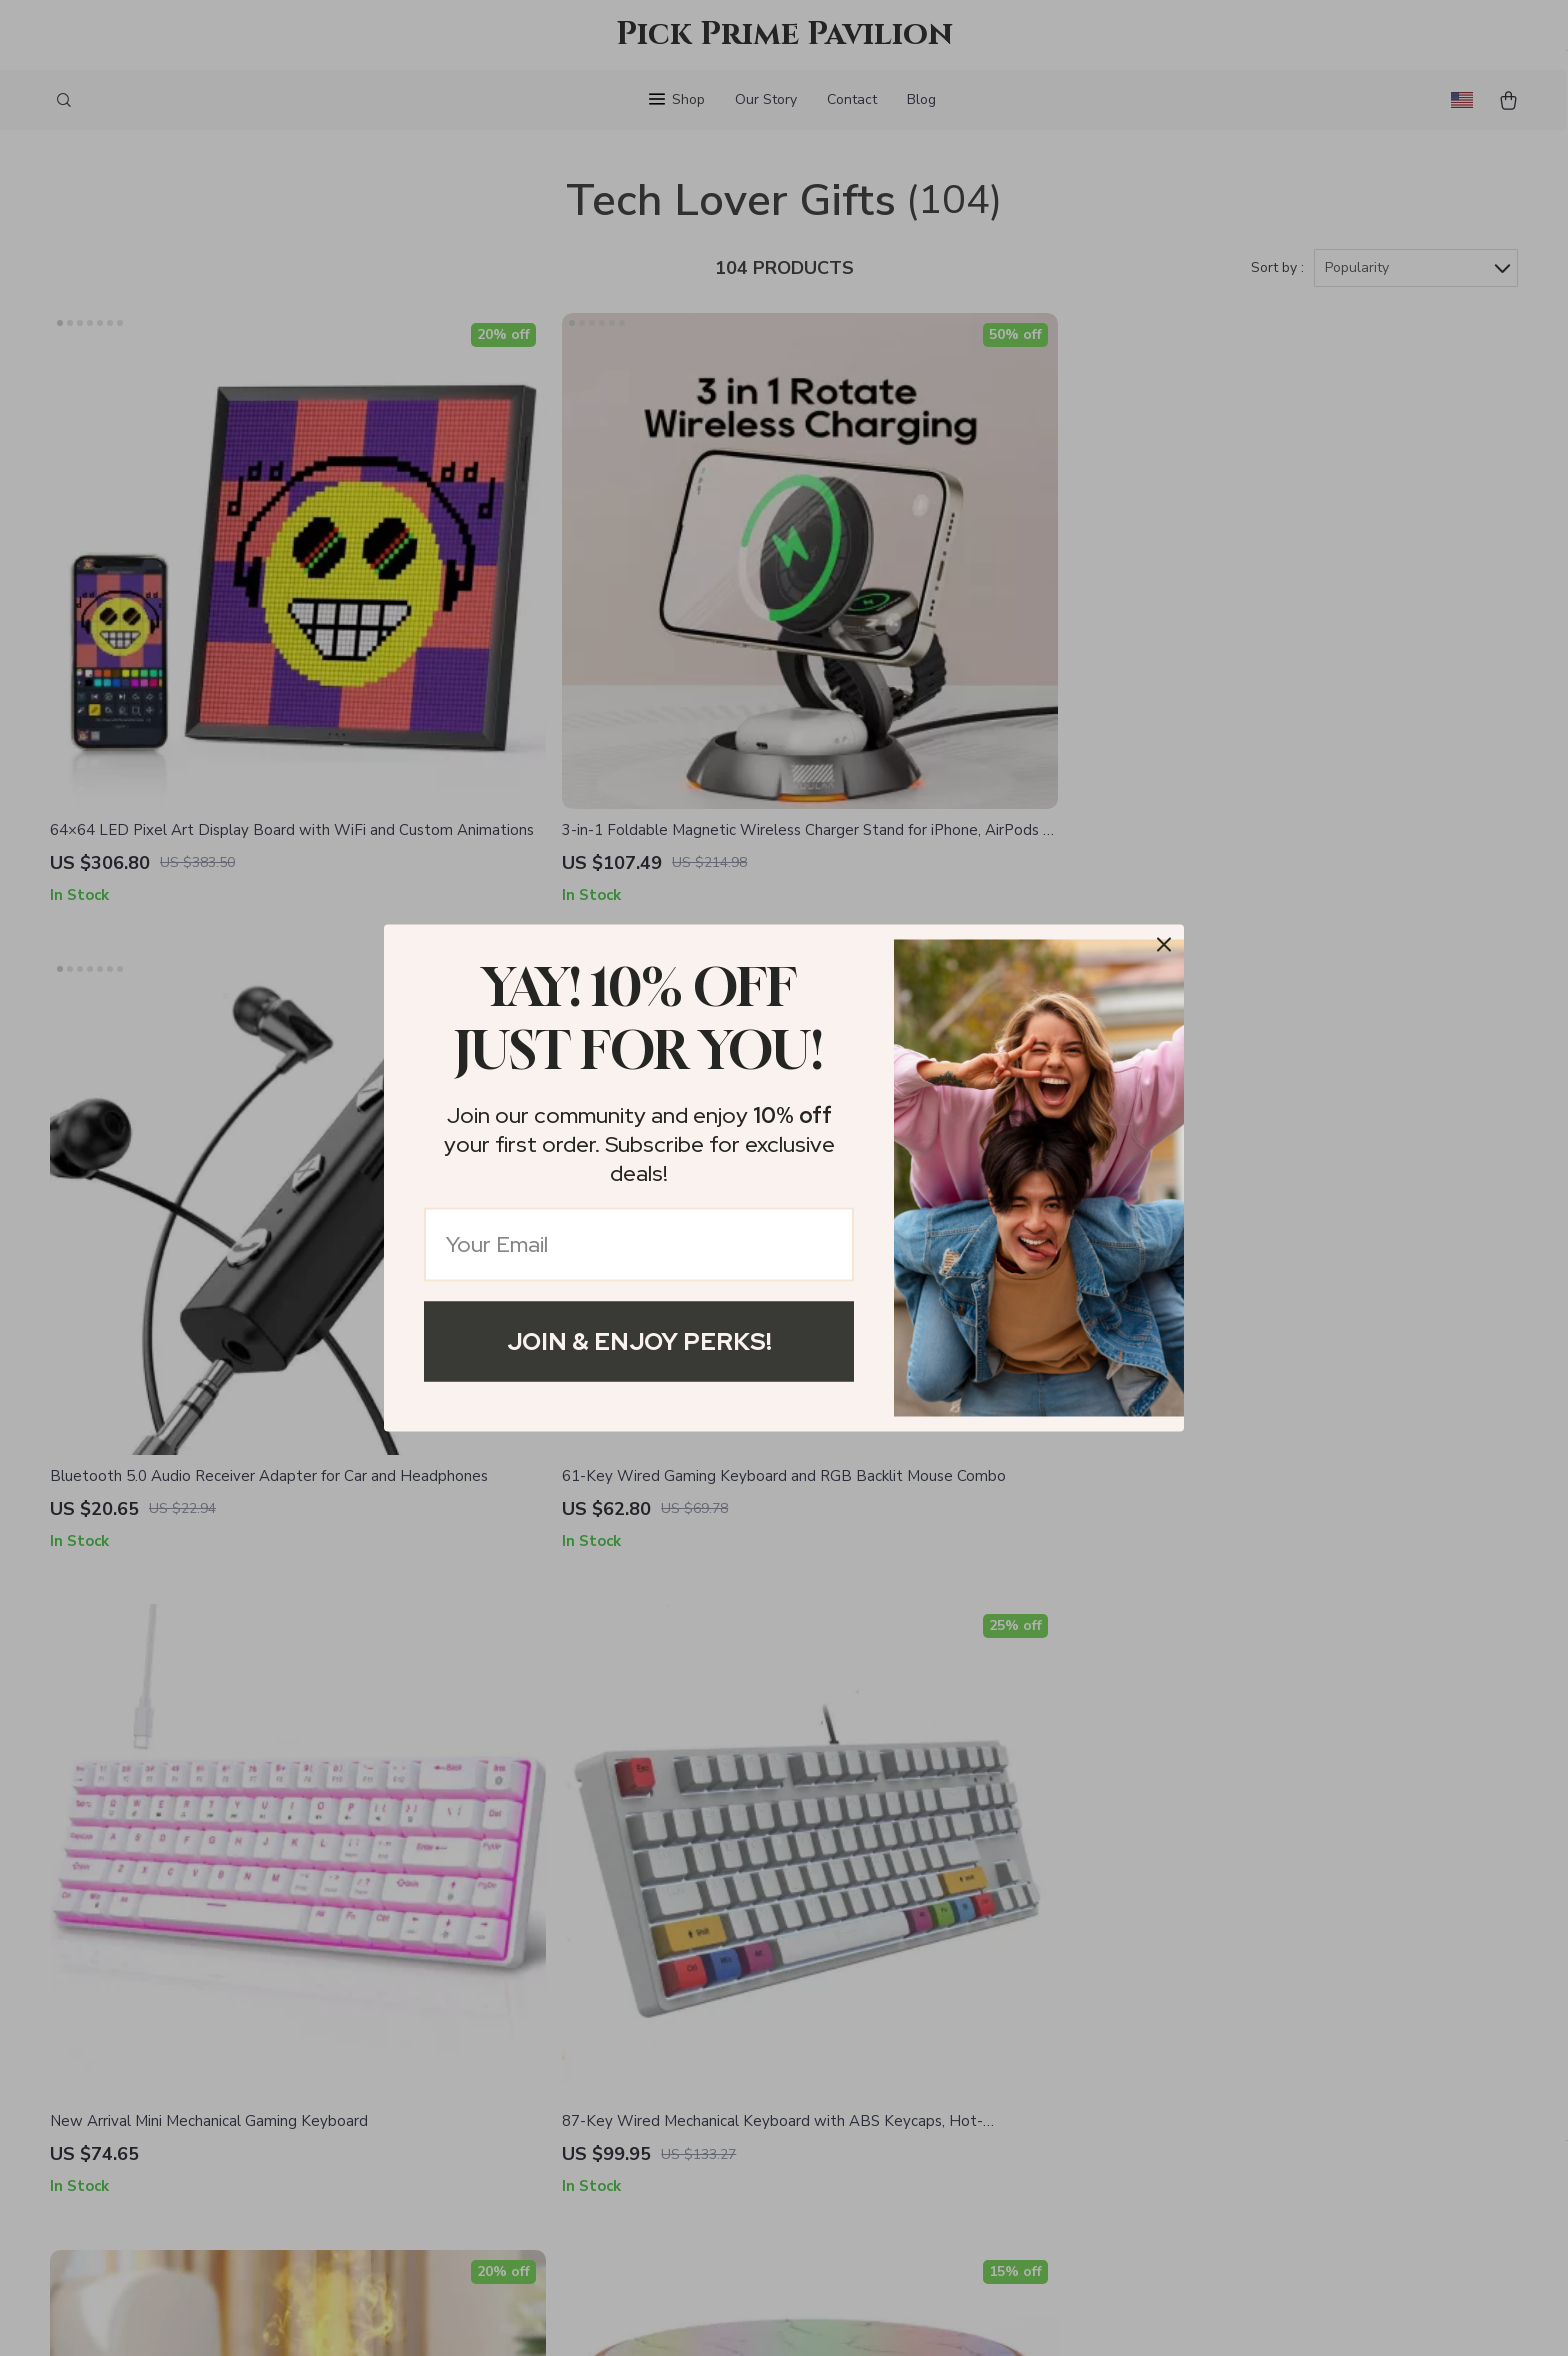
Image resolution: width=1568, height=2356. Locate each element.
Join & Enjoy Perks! (639, 1341)
